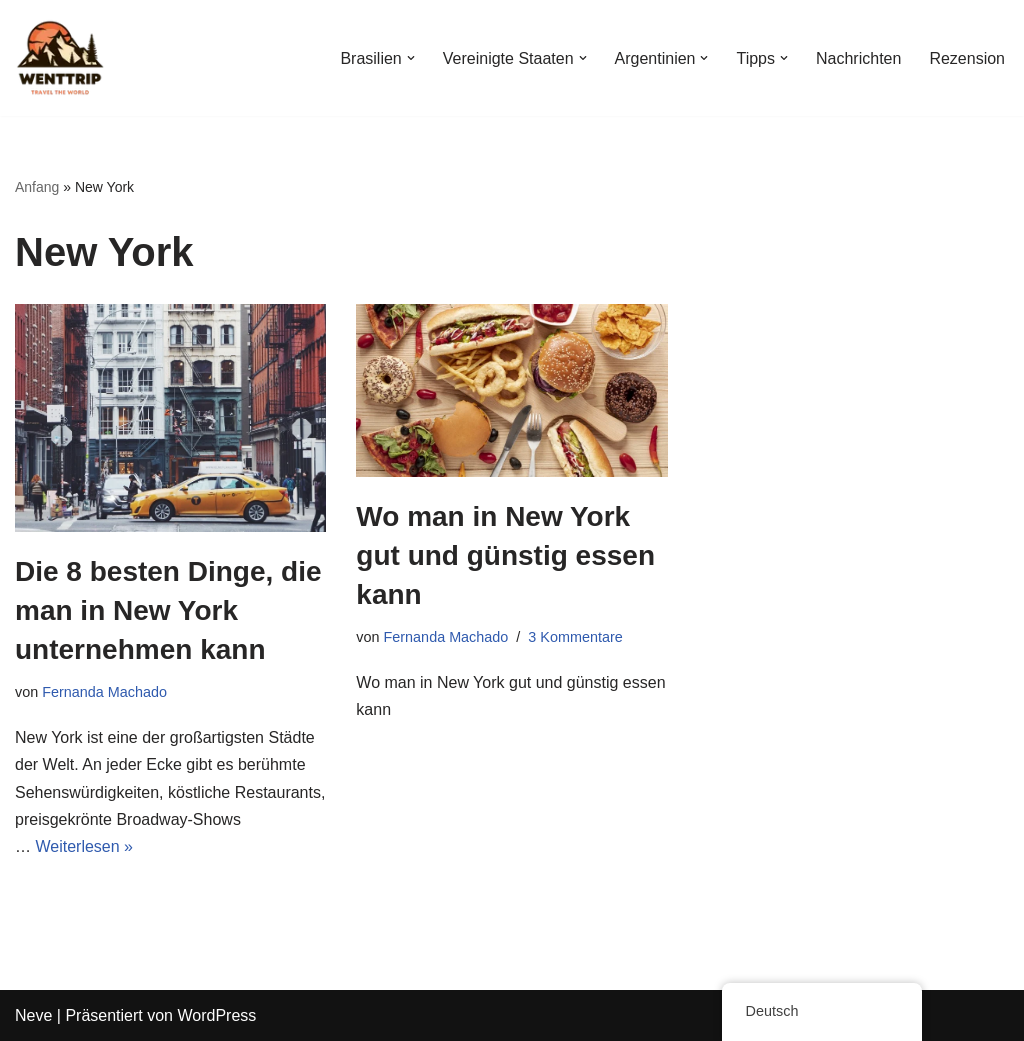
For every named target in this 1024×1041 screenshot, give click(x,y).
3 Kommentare (575, 637)
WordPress (216, 1015)
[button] (411, 58)
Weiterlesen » (84, 846)
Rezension (967, 58)
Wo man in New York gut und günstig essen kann (505, 555)
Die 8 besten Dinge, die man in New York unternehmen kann (168, 610)
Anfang (37, 187)
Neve (33, 1015)
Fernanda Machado (104, 692)
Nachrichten (858, 58)
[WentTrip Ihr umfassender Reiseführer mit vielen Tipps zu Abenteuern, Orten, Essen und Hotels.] (60, 58)
